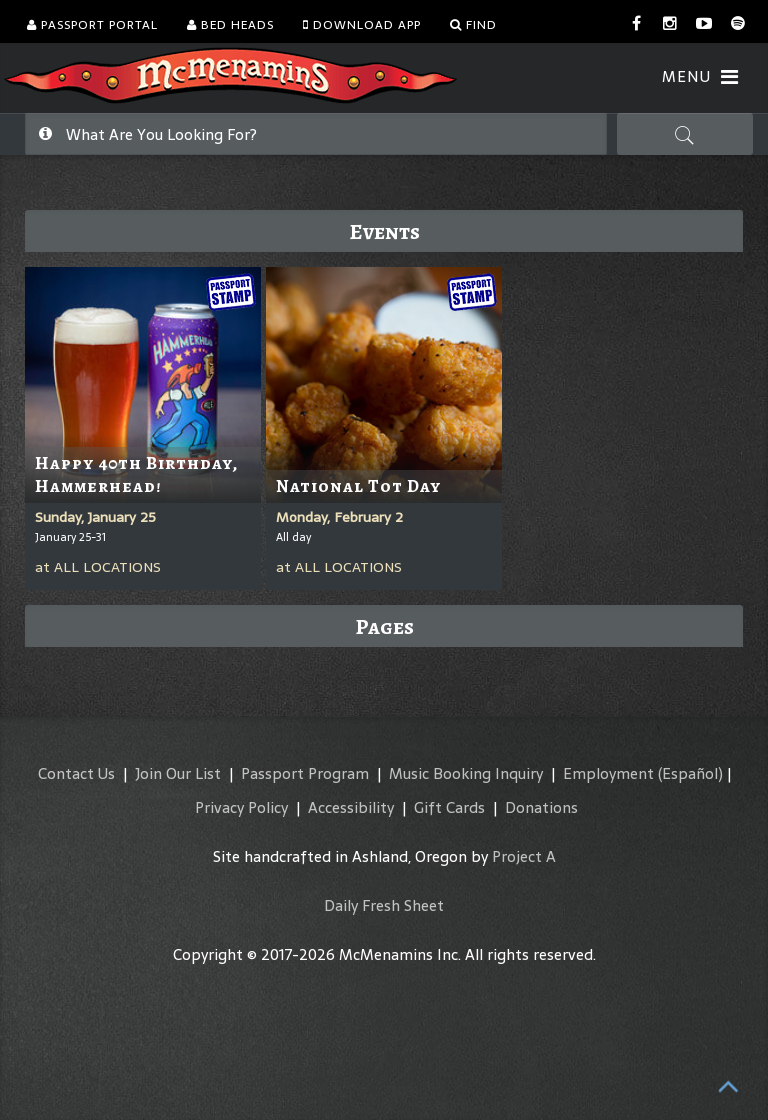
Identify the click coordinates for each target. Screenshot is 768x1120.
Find (473, 25)
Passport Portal (92, 25)
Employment (608, 773)
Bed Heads (230, 25)
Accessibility (351, 807)
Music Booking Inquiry (466, 773)
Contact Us (76, 773)
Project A (524, 856)
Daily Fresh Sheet (384, 905)
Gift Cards (449, 807)
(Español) (690, 773)
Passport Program (305, 773)
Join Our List (178, 773)
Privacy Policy (241, 807)
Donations (541, 807)
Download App (362, 25)
